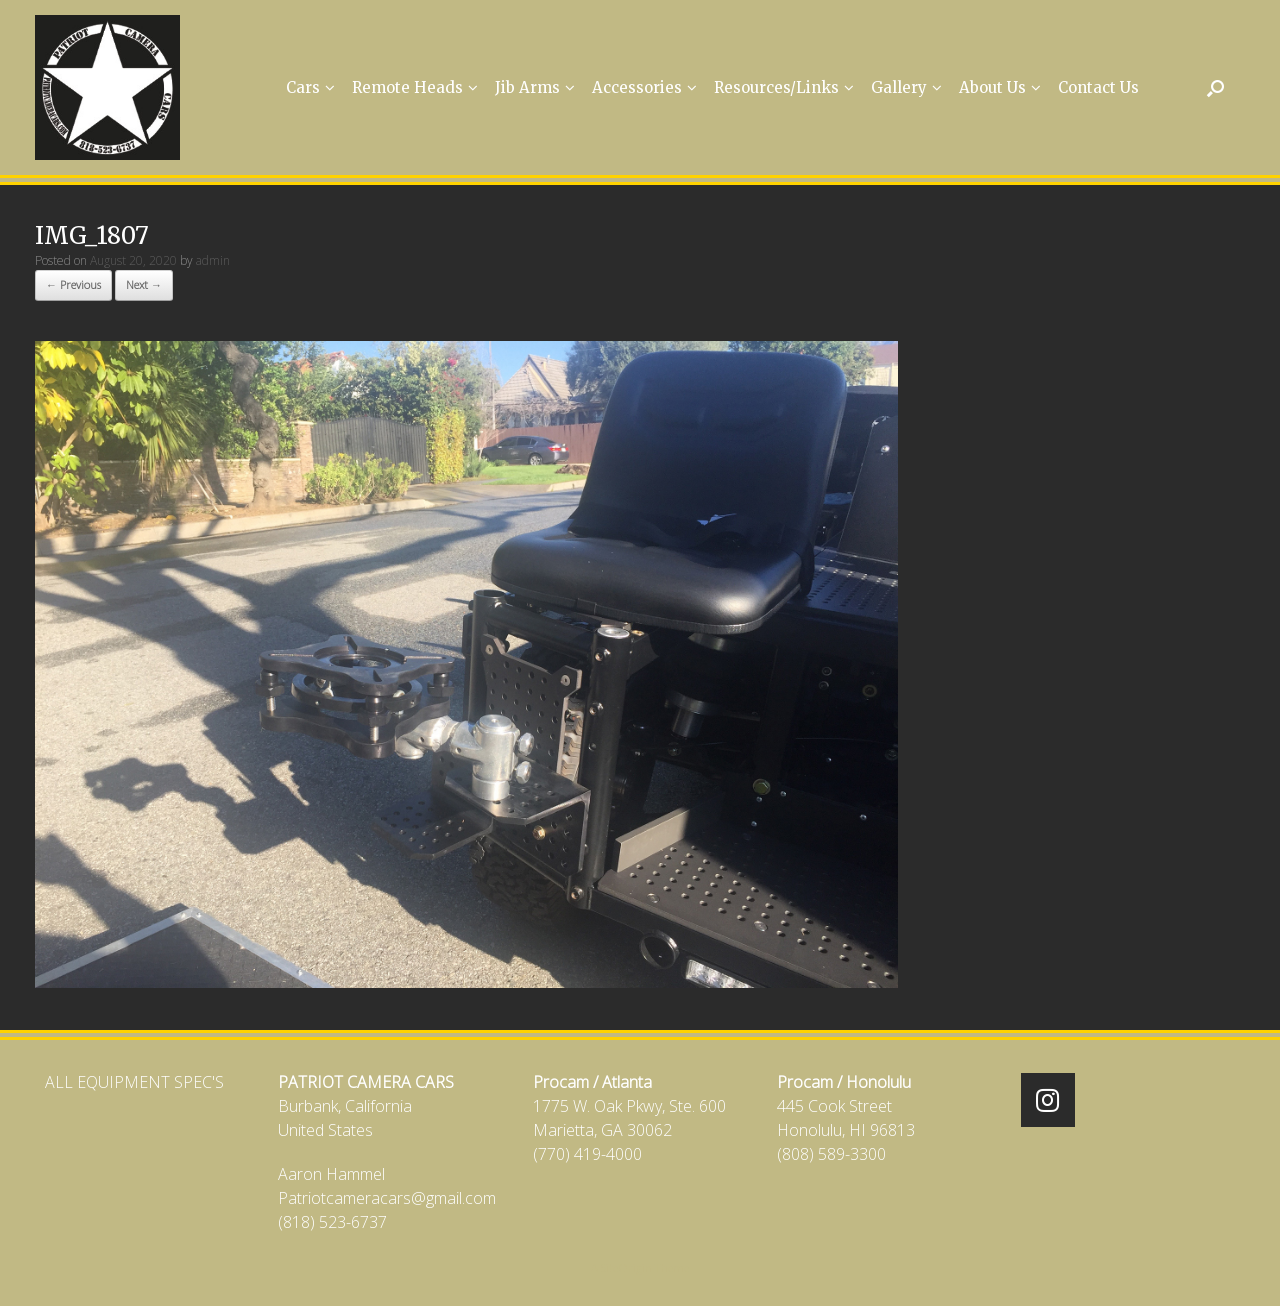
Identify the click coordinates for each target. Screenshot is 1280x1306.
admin (213, 260)
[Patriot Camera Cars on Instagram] (1048, 1100)
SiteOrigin (626, 1267)
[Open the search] (1215, 87)
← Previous (73, 284)
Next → (144, 284)
